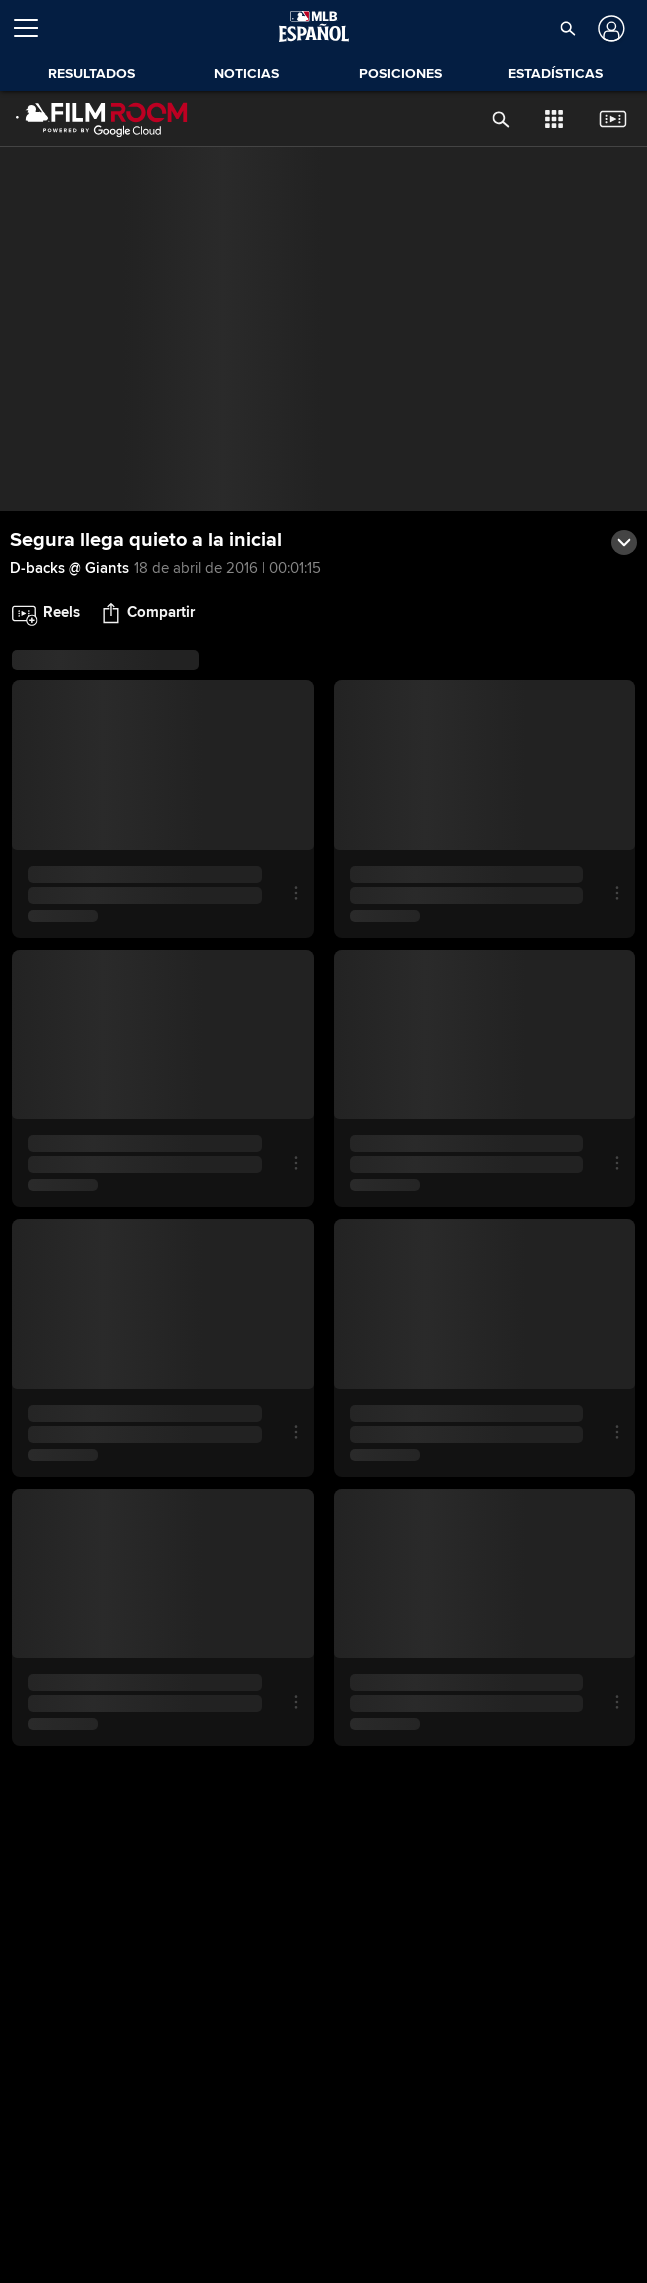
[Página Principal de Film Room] (102, 119)
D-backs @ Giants (69, 568)
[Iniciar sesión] (609, 28)
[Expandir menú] (34, 28)
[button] (568, 28)
